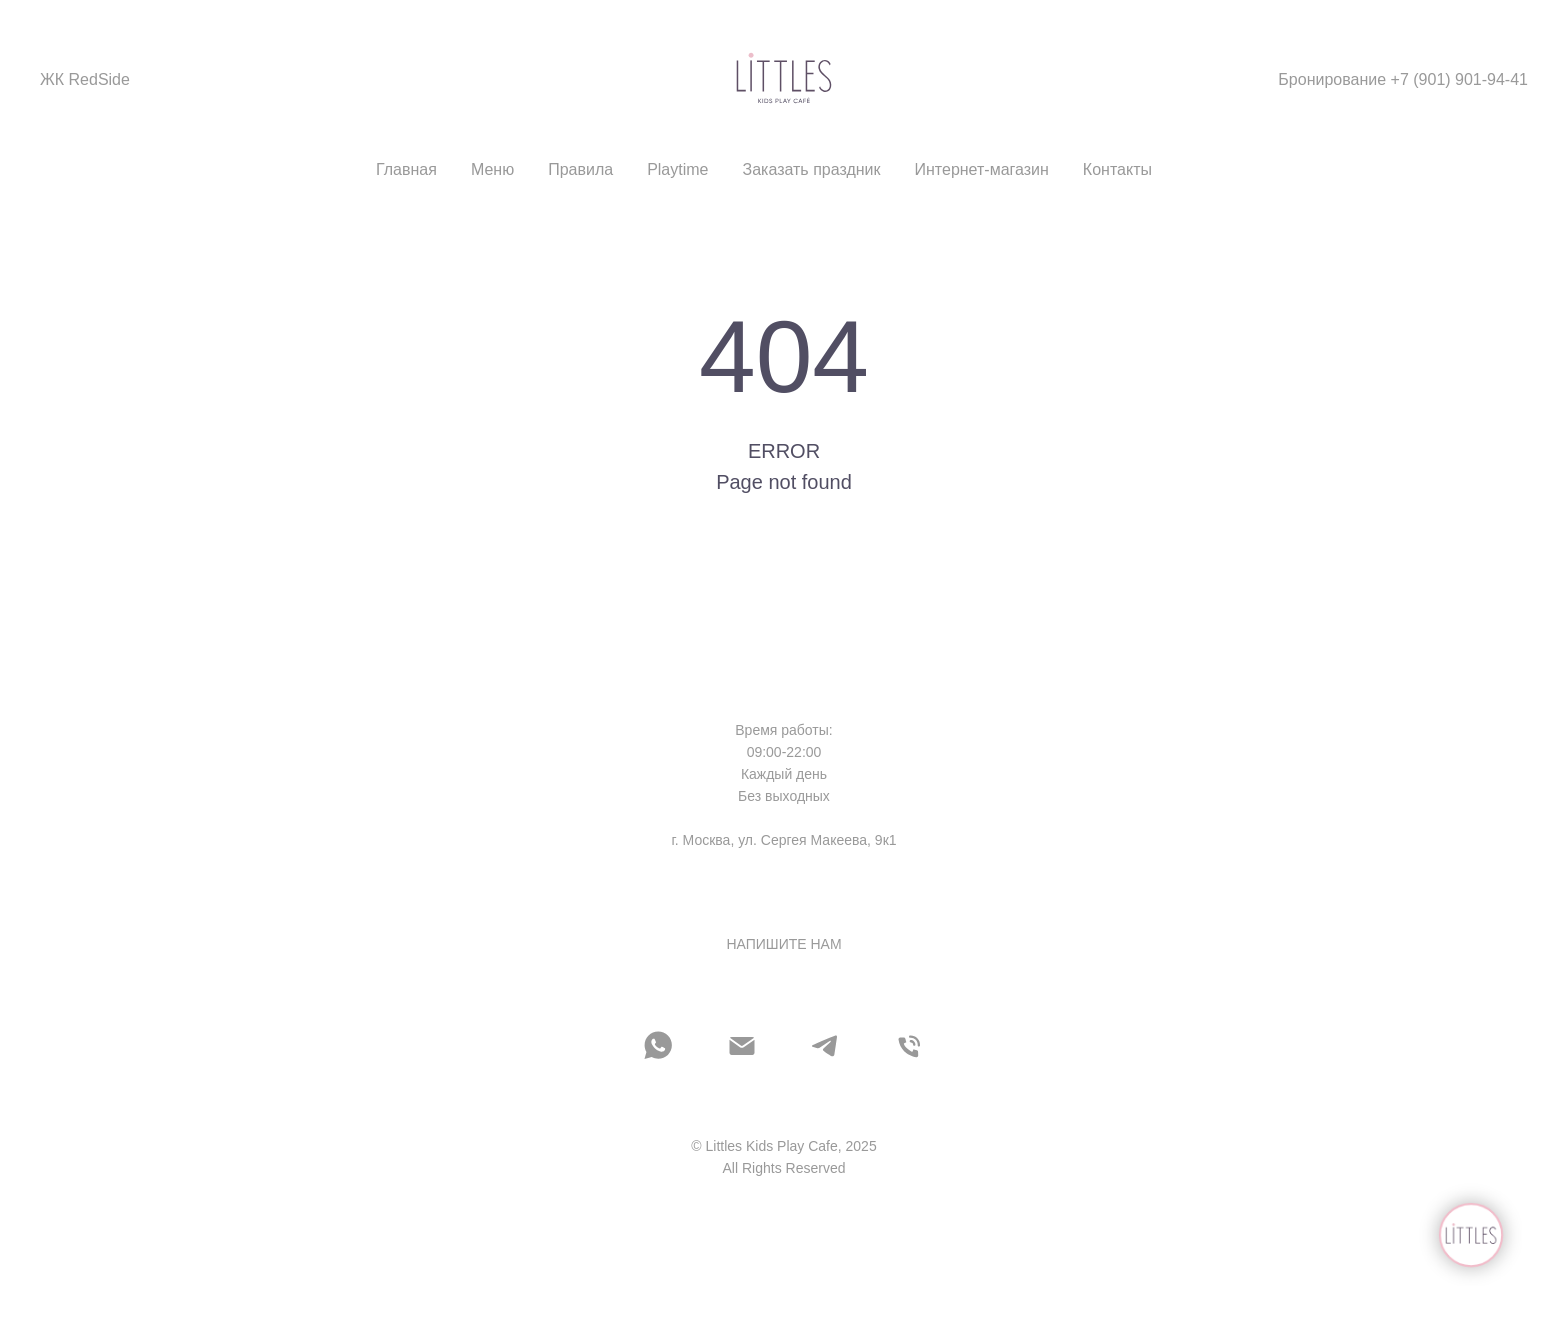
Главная (406, 169)
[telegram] (826, 1046)
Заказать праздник (812, 169)
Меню (492, 169)
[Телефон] (910, 1046)
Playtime (677, 169)
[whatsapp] (658, 1046)
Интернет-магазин (982, 169)
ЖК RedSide (85, 79)
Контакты (1117, 169)
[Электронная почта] (742, 1046)
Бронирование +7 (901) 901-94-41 (1403, 79)
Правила (580, 169)
